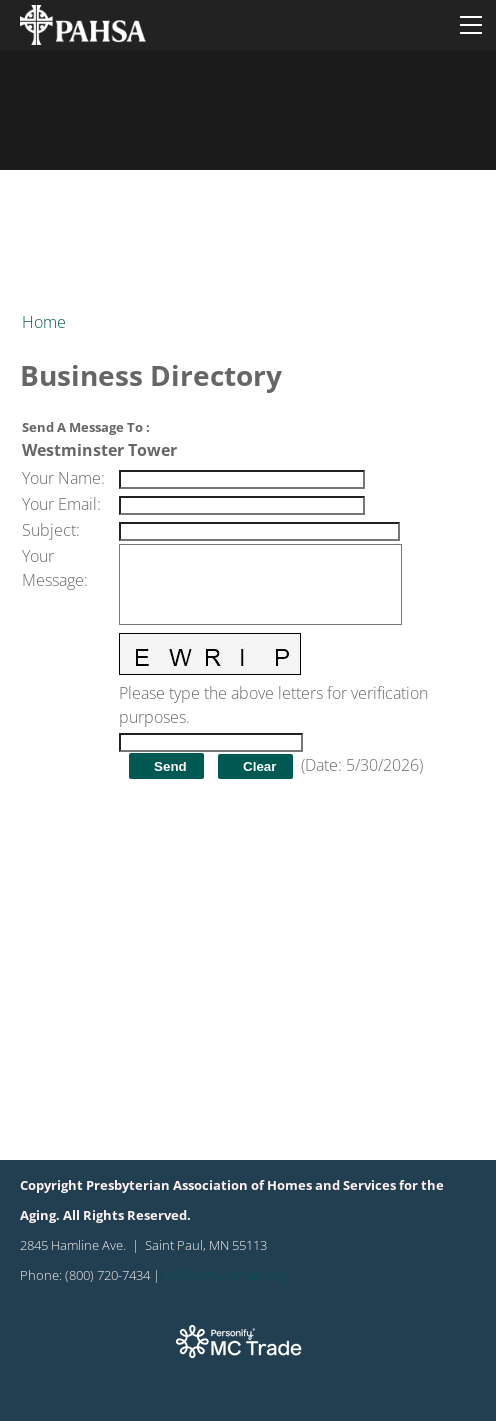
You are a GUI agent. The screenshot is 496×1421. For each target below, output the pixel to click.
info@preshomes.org (225, 1275)
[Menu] (471, 25)
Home (44, 322)
